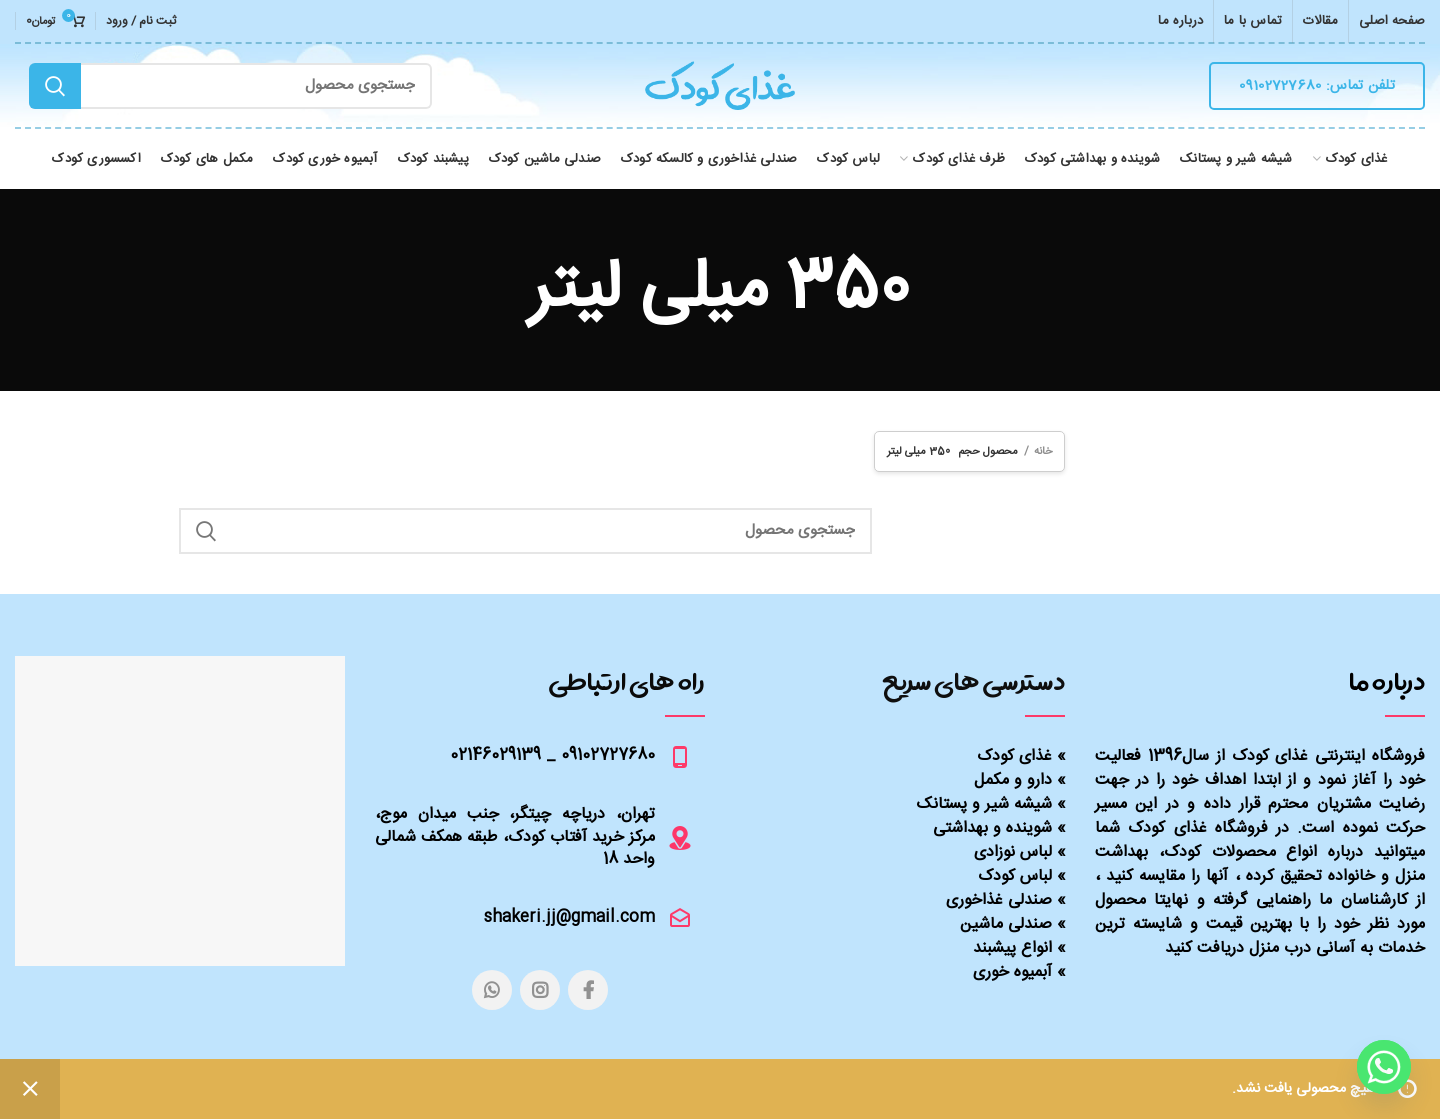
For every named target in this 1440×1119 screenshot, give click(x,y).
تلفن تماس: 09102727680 (1317, 86)
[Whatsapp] (1384, 1067)
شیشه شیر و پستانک (984, 804)
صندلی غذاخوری (999, 900)
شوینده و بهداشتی (992, 828)
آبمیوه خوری (1012, 972)
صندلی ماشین (1006, 924)
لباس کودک (1015, 876)
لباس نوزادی (1013, 852)
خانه (1043, 451)
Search (55, 86)
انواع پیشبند (1012, 948)
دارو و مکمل (1013, 780)
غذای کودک (1014, 756)
